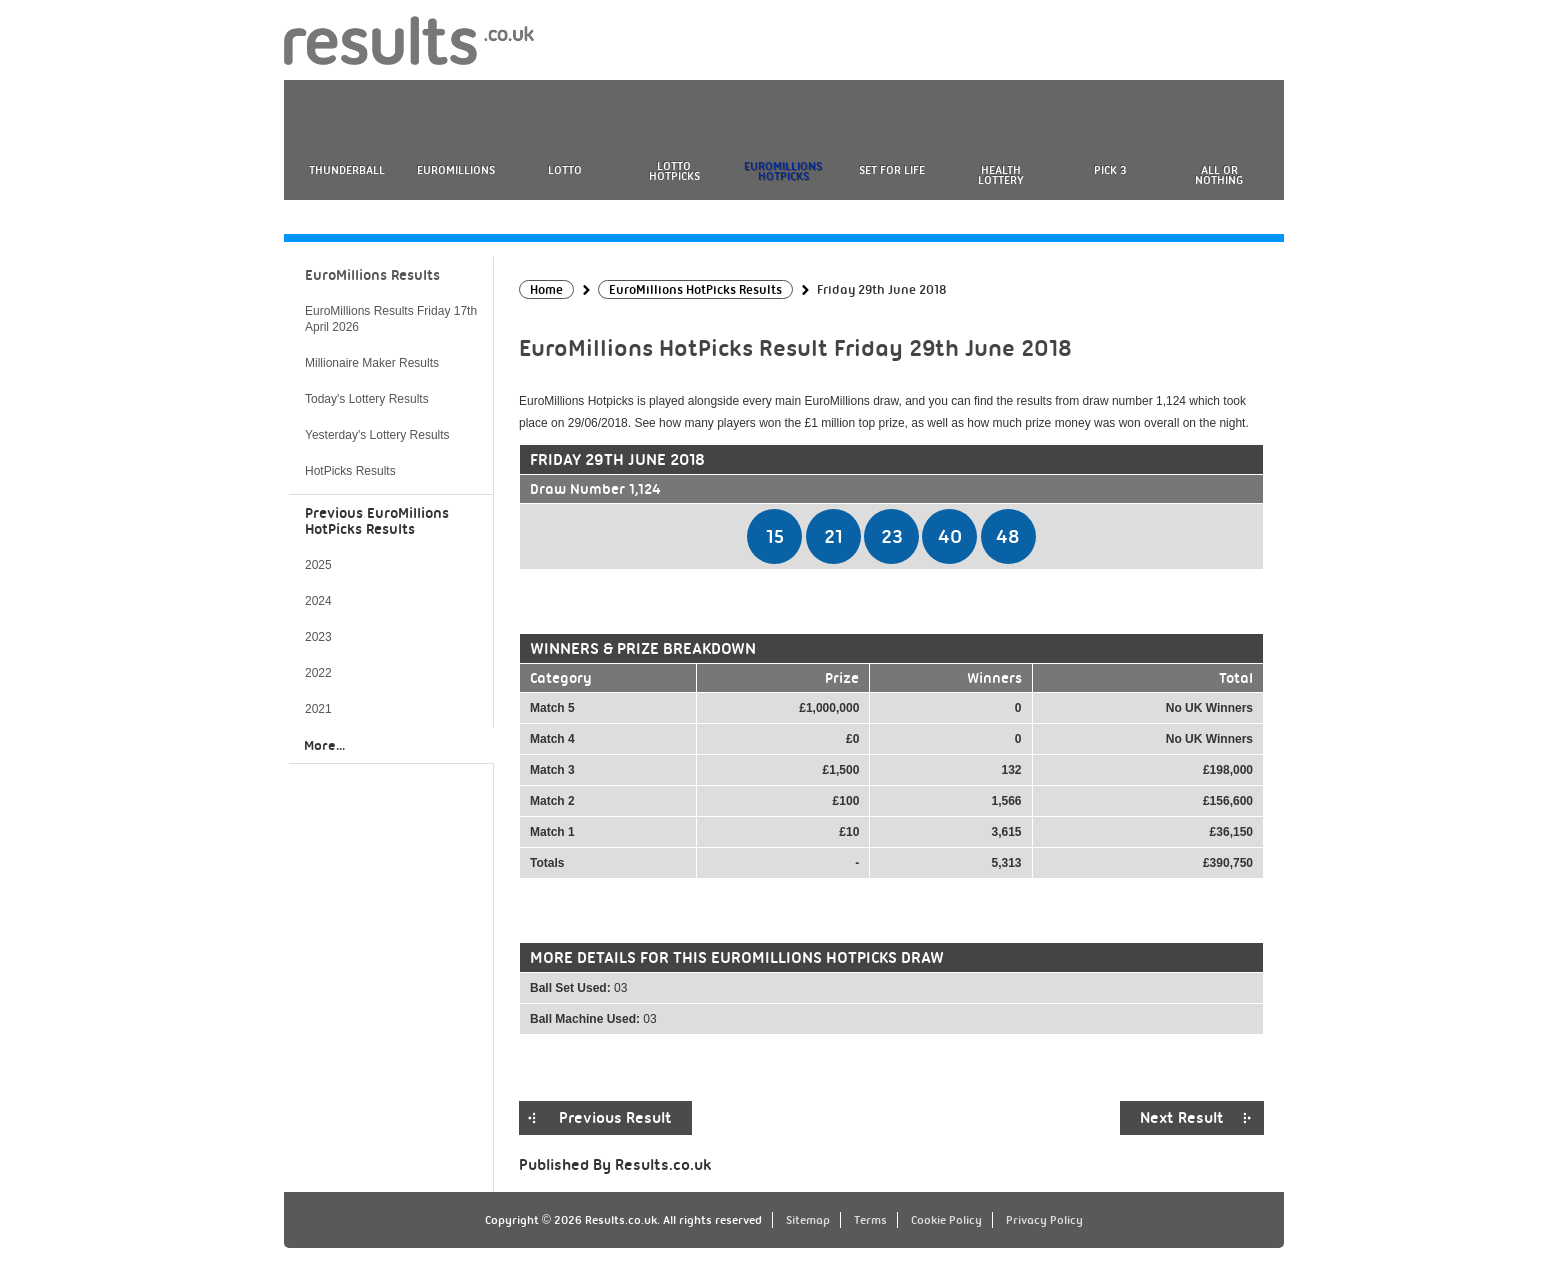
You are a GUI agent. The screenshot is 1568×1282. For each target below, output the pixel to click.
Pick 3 (1110, 170)
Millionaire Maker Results (372, 363)
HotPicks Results (350, 471)
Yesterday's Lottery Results (377, 435)
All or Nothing (1219, 175)
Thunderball (347, 170)
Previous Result (615, 1118)
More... (324, 745)
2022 (318, 673)
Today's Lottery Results (367, 399)
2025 (318, 565)
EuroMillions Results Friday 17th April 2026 (391, 319)
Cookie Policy (946, 1220)
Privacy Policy (1044, 1220)
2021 (318, 709)
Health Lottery (1001, 175)
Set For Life (892, 170)
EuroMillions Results (372, 275)
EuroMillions (456, 170)
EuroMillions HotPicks (783, 171)
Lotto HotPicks (674, 171)
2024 (318, 601)
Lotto (565, 170)
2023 (318, 637)
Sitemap (808, 1220)
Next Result (1182, 1118)
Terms (870, 1220)
